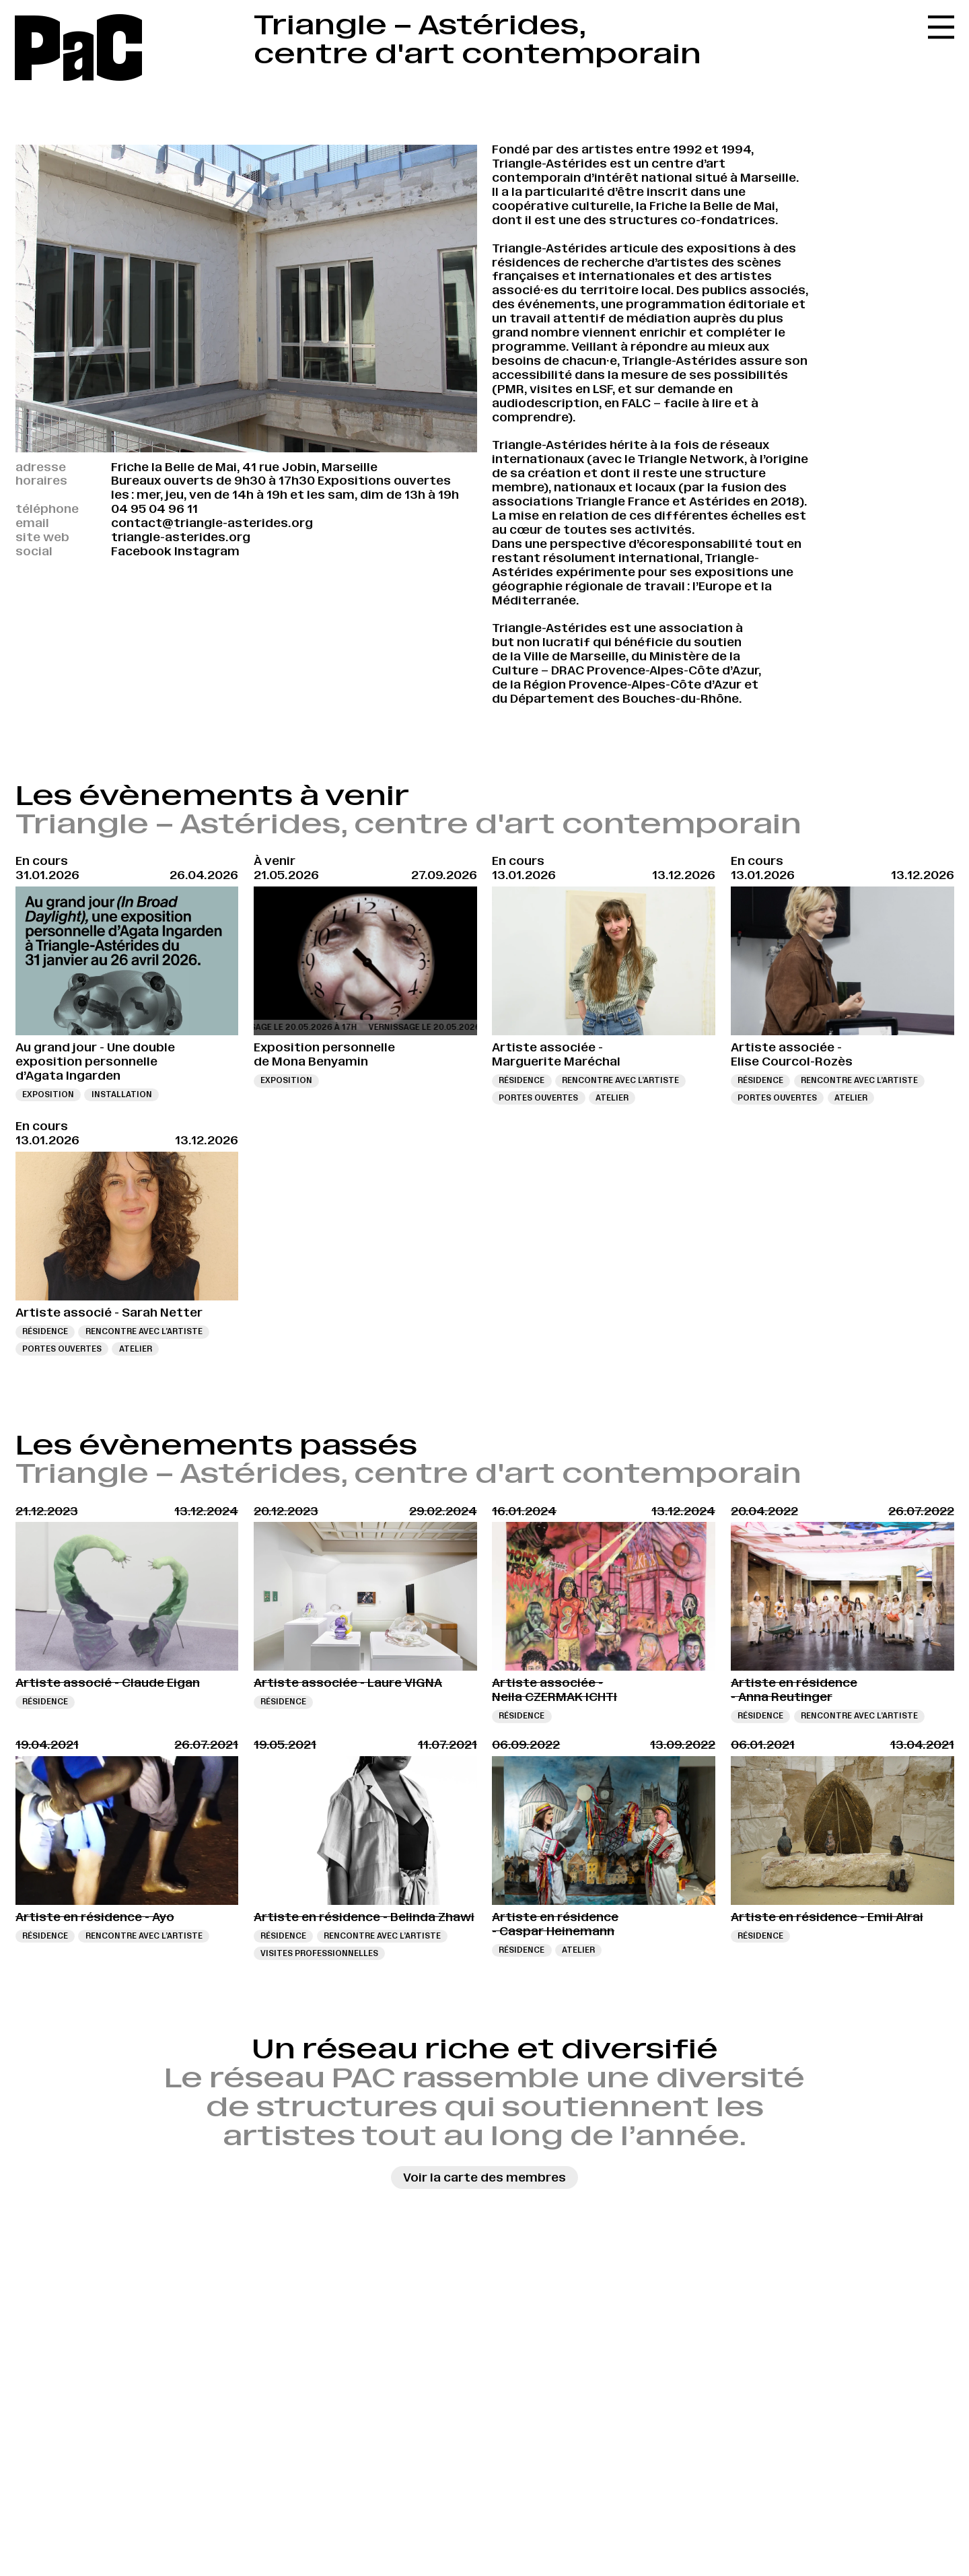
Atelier (612, 1098)
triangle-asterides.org (180, 537)
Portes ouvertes (538, 1098)
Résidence (521, 1080)
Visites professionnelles (319, 1953)
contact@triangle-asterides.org (212, 523)
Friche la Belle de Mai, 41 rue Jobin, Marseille (244, 467)
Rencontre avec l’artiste (620, 1080)
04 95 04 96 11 (154, 508)
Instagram (207, 551)
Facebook (141, 551)
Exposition (48, 1094)
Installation (122, 1094)
